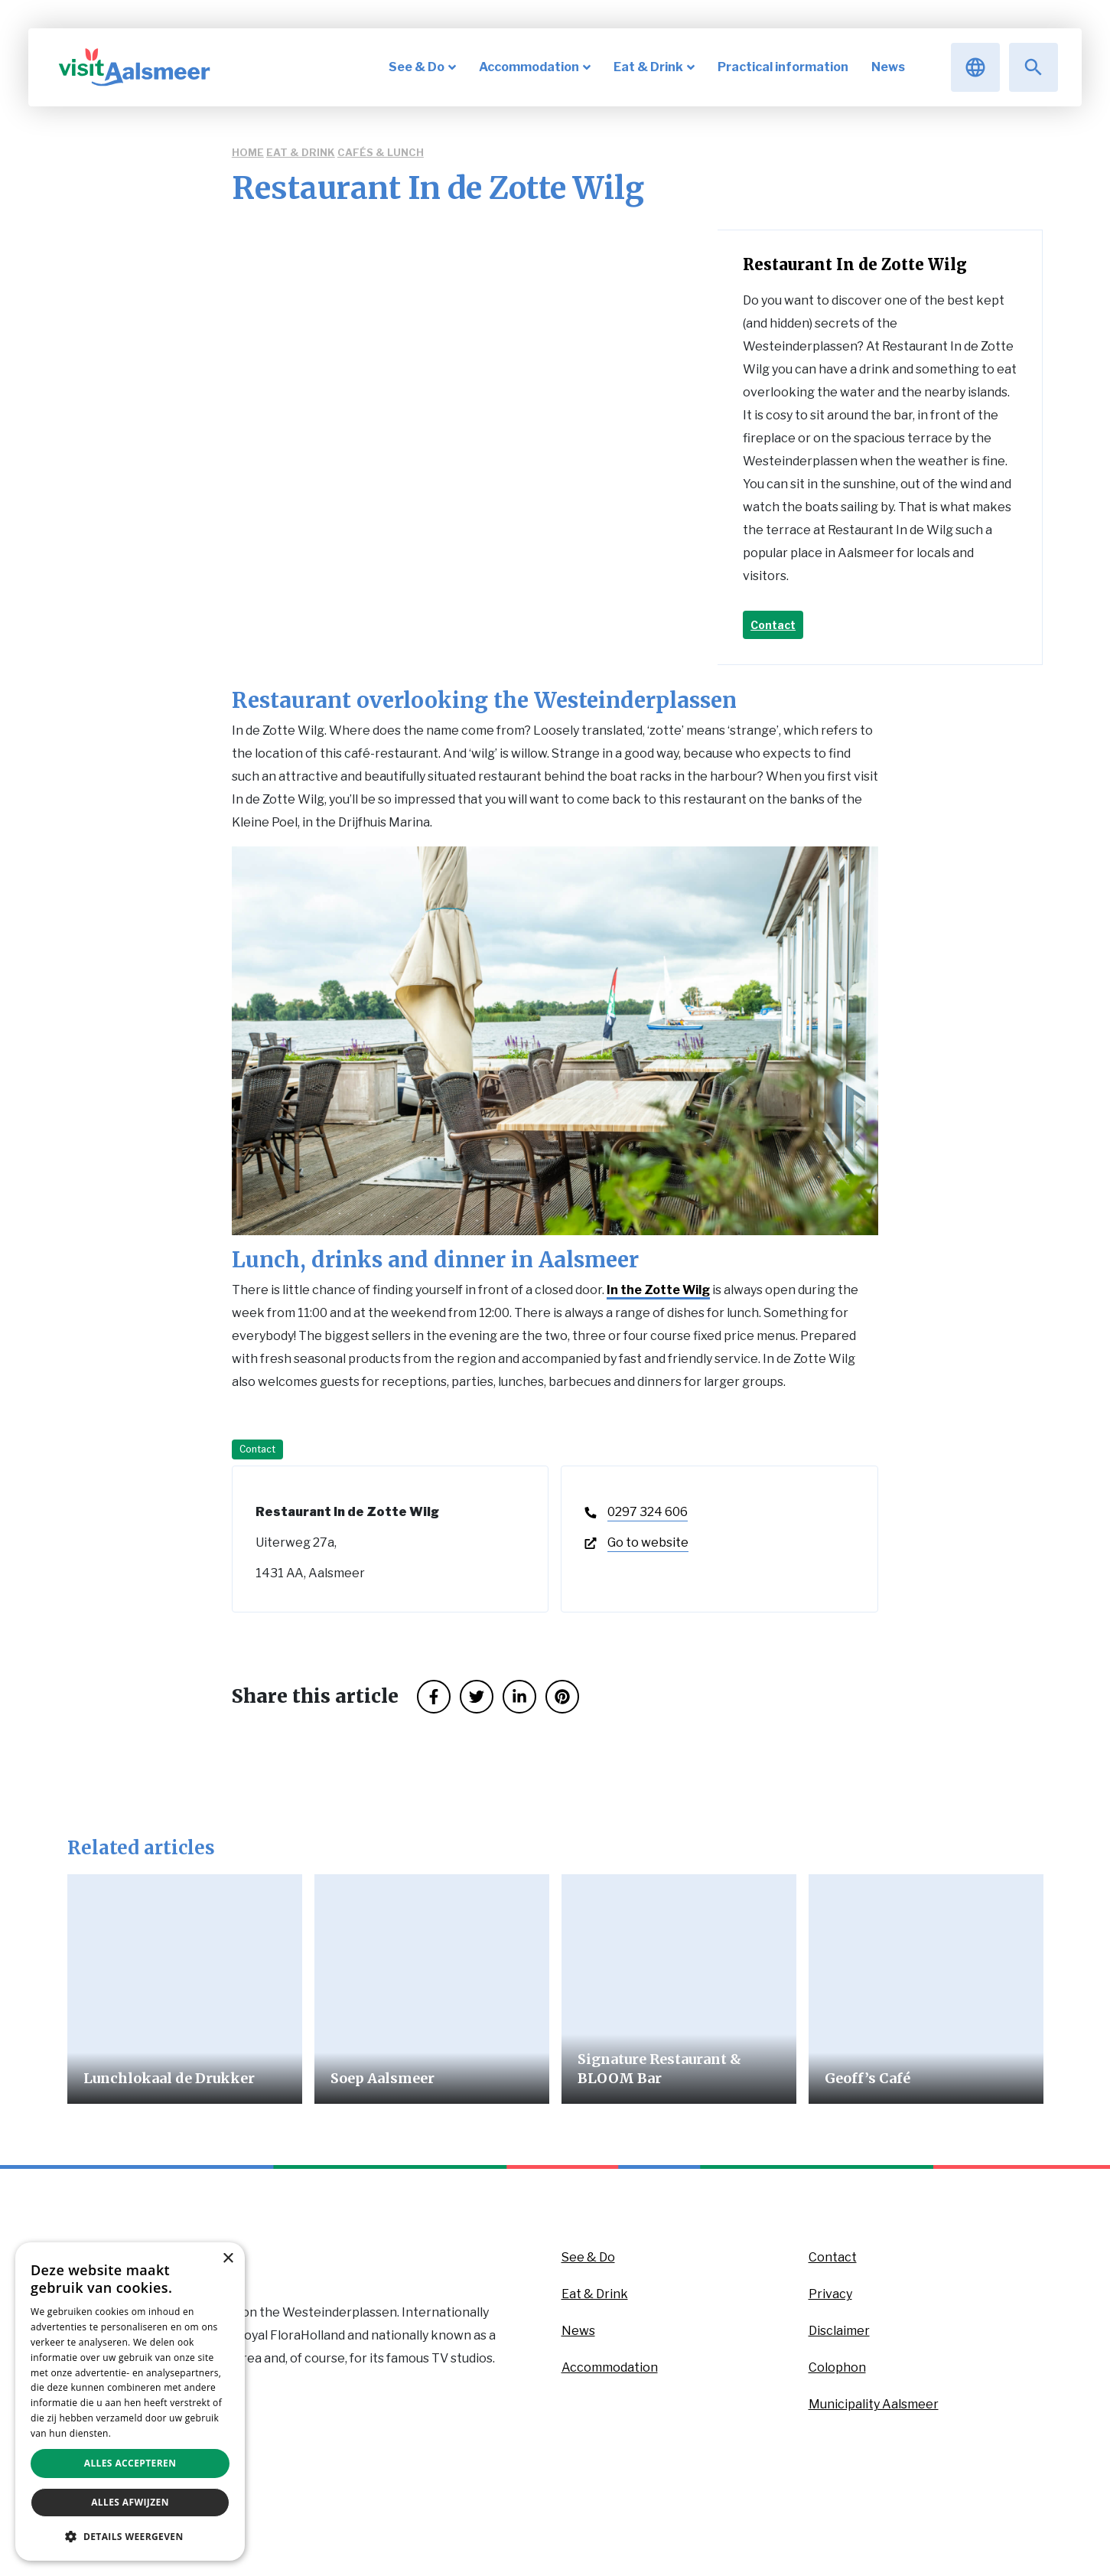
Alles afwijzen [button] (130, 2502)
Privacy (830, 2294)
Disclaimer (839, 2330)
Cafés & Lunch (380, 152)
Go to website (647, 1542)
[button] (130, 2536)
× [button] (227, 2259)
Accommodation (610, 2367)
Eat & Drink (300, 152)
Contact (773, 624)
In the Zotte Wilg (658, 1290)
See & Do (588, 2257)
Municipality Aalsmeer (874, 2404)
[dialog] (130, 2401)
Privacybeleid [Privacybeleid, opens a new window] (144, 2433)
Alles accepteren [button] (130, 2463)
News (578, 2330)
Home (248, 152)
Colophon (837, 2367)
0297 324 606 (647, 1512)
